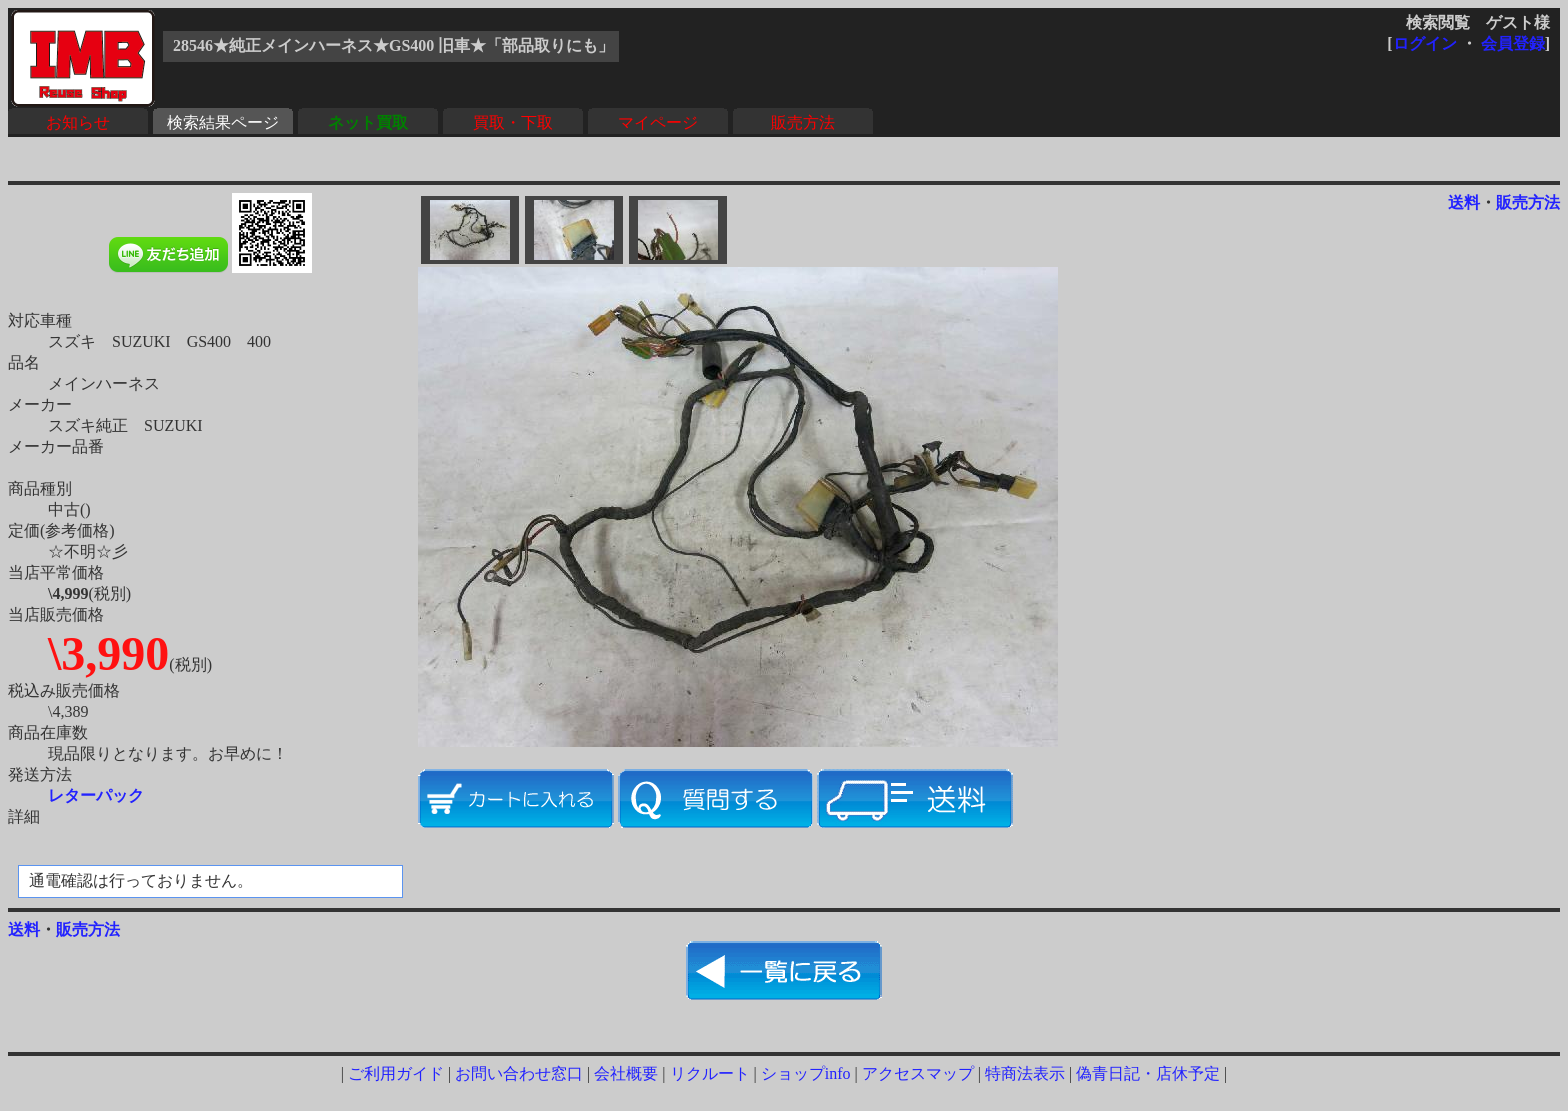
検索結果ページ (223, 122)
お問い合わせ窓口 (519, 1073)
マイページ (658, 122)
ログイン (1425, 43)
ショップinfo (806, 1073)
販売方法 (803, 122)
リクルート (710, 1073)
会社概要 (626, 1073)
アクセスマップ (918, 1073)
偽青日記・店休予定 (1148, 1073)
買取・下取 (513, 122)
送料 (1464, 202)
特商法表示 (1025, 1073)
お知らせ (78, 122)
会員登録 (1513, 43)
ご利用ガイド (396, 1073)
